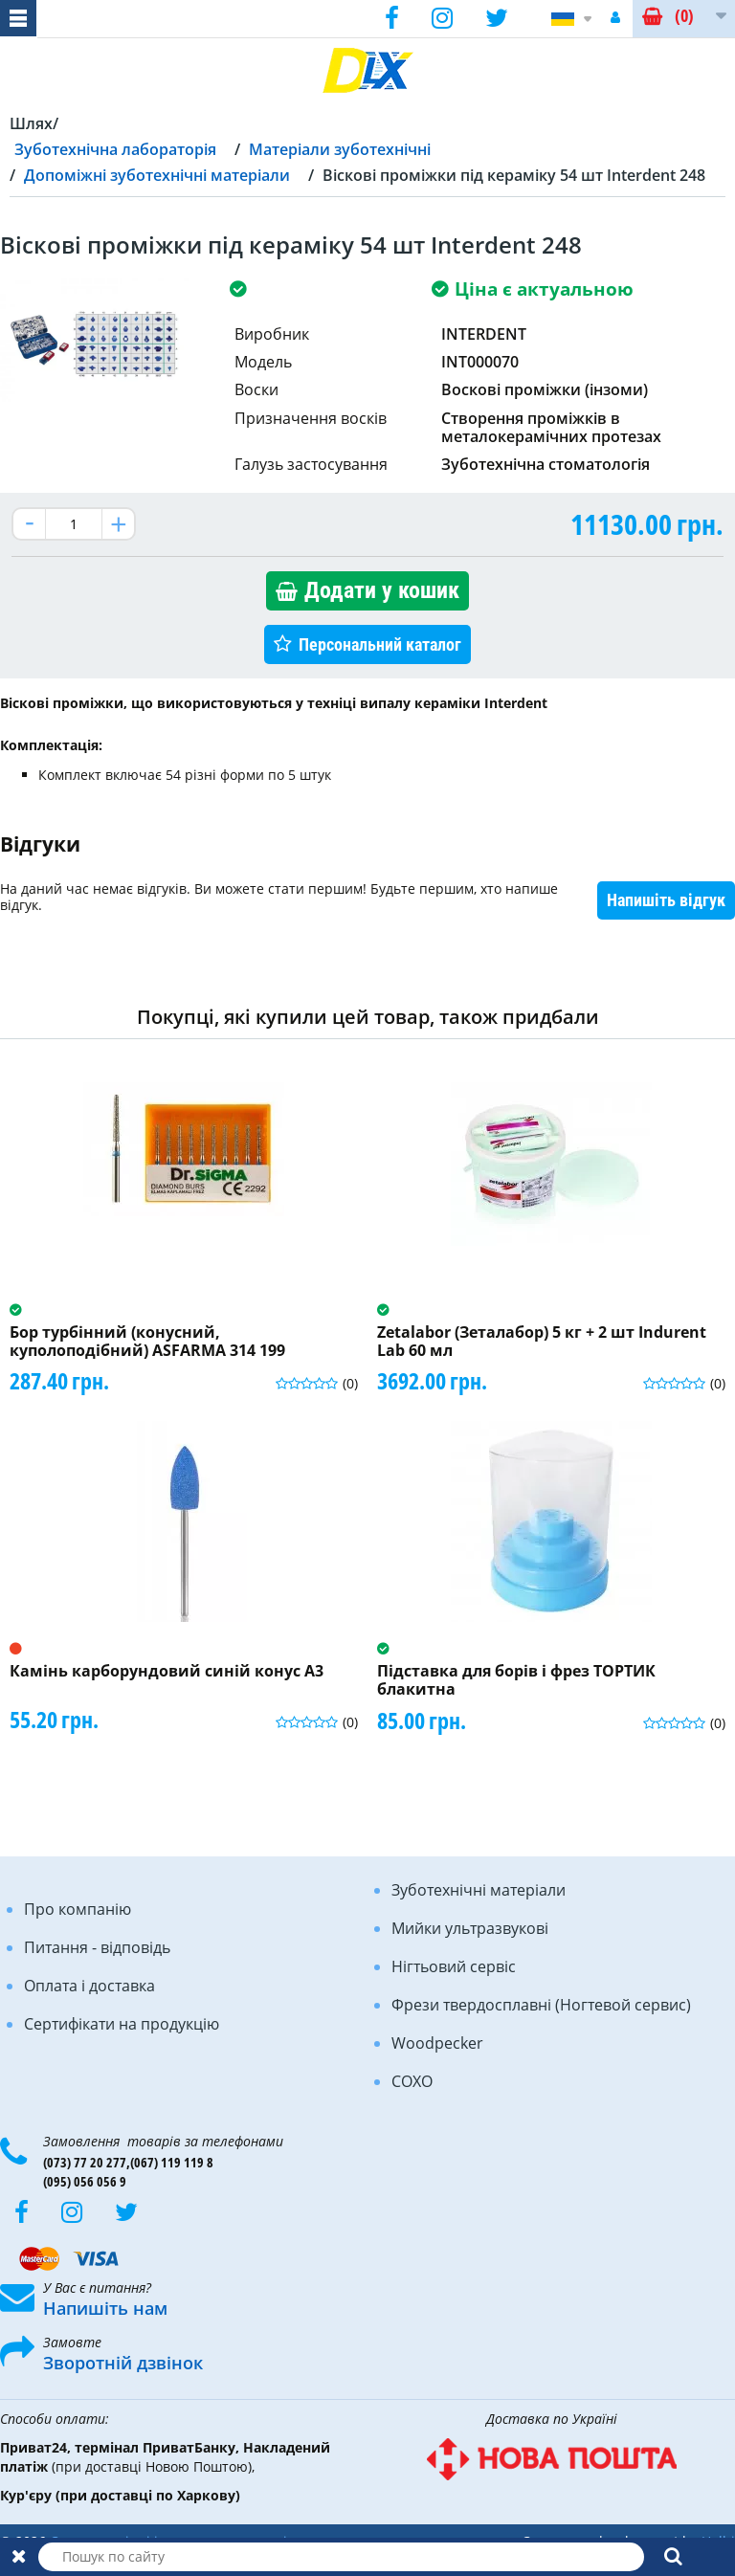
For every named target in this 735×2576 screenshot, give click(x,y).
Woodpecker (437, 2043)
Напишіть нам (105, 2308)
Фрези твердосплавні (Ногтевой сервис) (541, 2004)
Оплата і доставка (89, 1985)
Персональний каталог (380, 644)
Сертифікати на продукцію (121, 2023)
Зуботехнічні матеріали (478, 1889)
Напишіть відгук (666, 900)
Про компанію (77, 1909)
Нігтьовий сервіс (453, 1966)
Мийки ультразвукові (469, 1928)
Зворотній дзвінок (123, 2362)
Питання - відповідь (97, 1947)
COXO (412, 2081)
